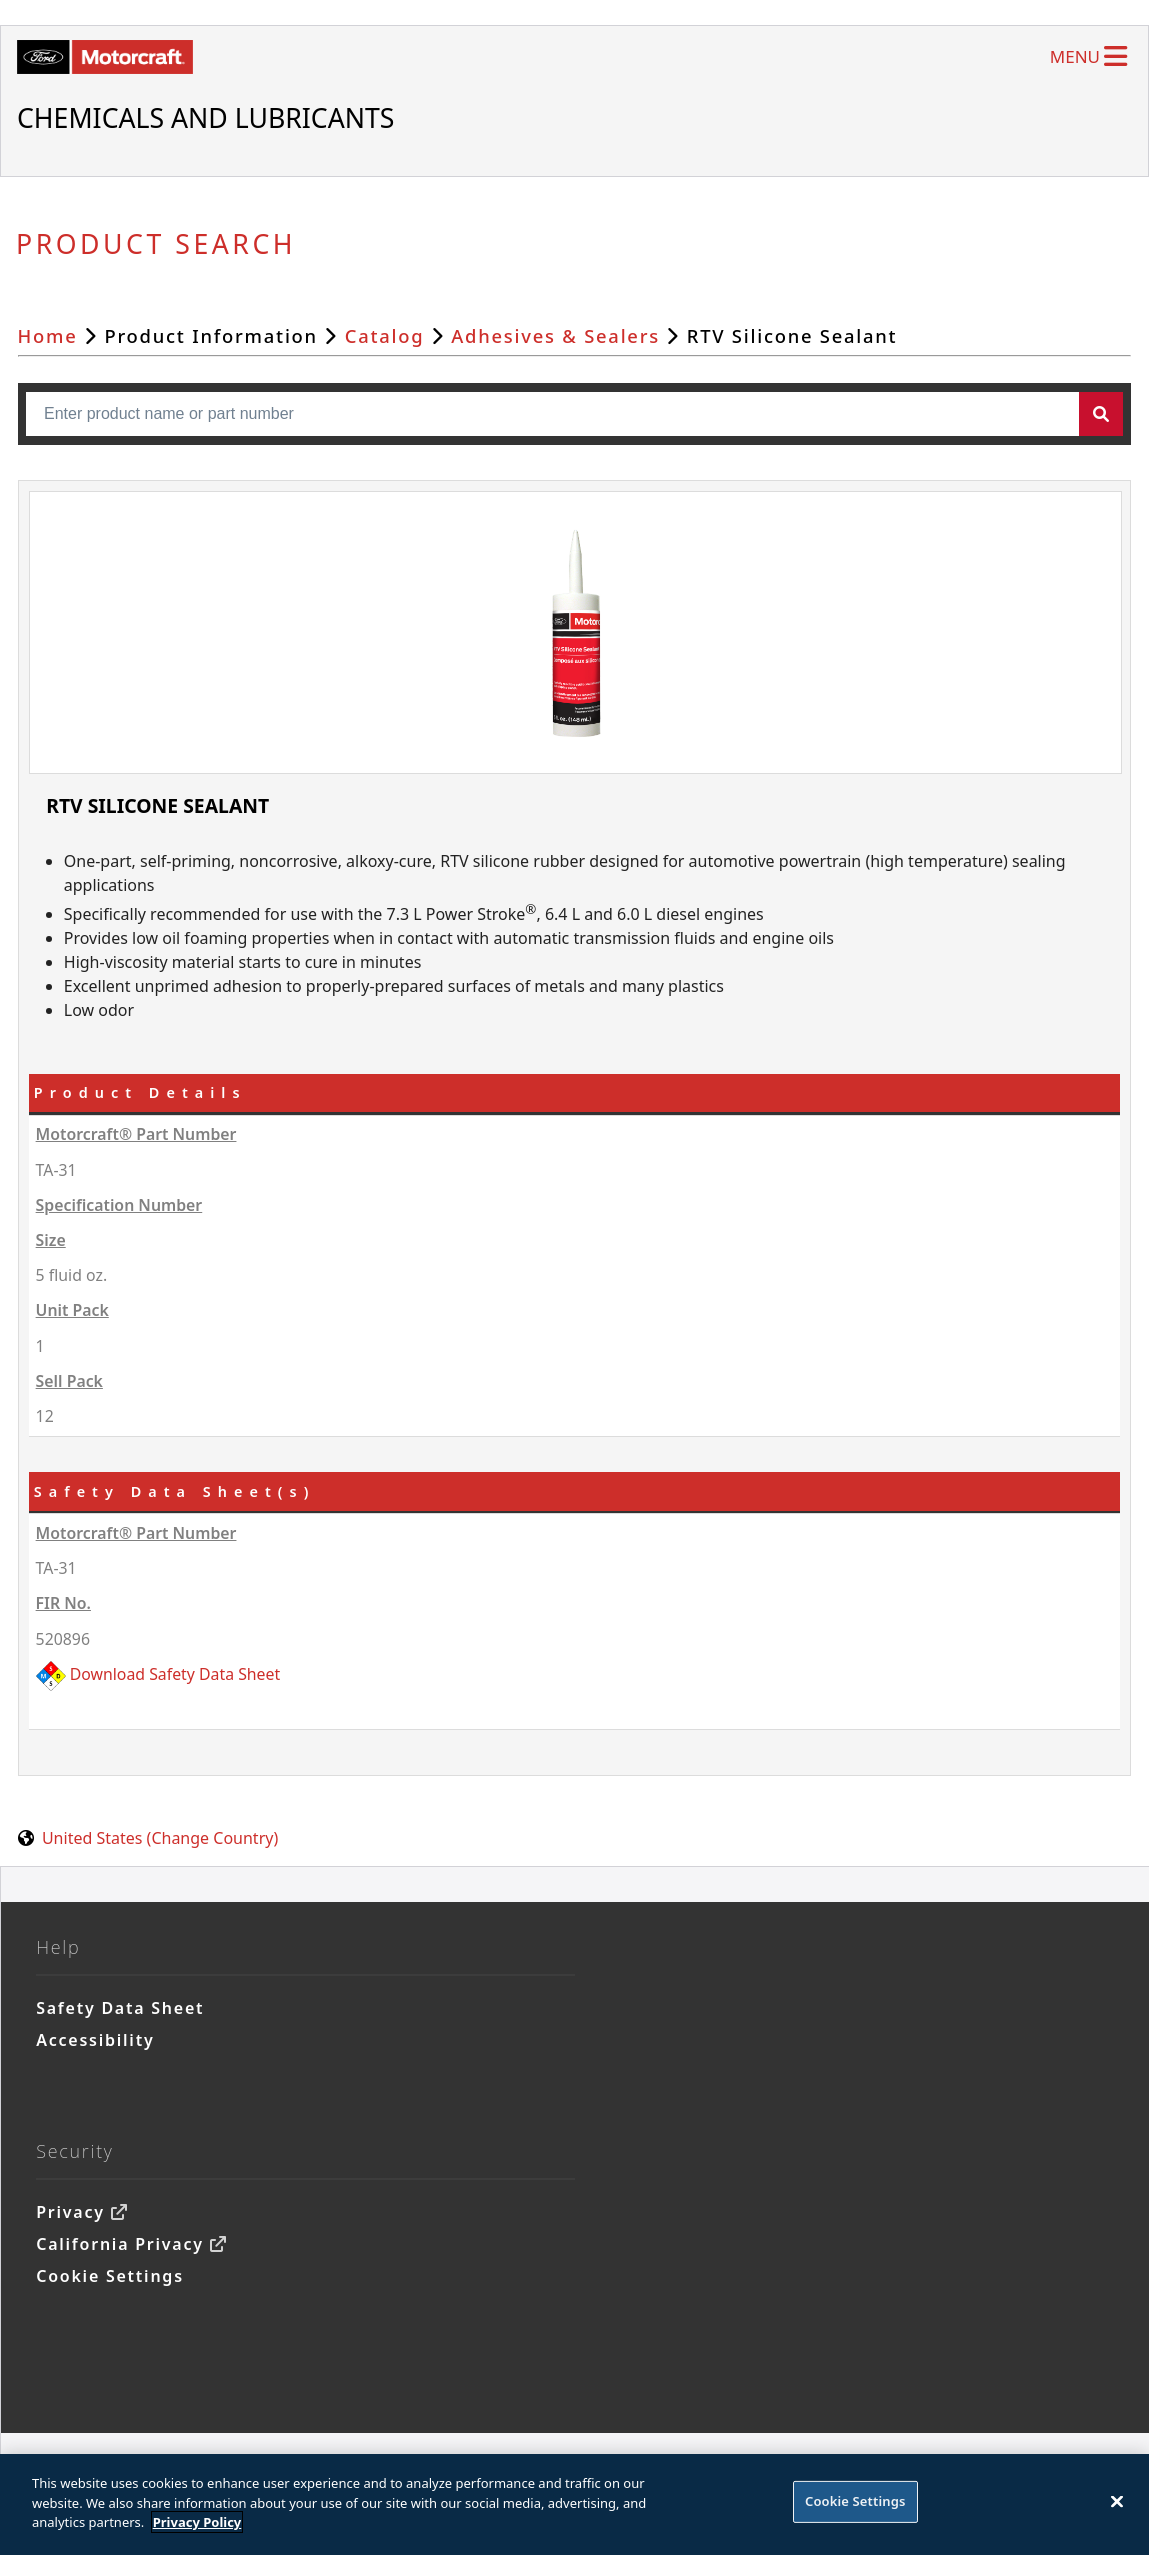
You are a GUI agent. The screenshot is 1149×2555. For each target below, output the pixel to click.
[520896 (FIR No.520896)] (577, 1674)
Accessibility (95, 2040)
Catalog (385, 335)
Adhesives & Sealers (555, 335)
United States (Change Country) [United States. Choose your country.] (160, 1838)
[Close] (1117, 2511)
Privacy (70, 2212)
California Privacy (120, 2244)
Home (48, 335)
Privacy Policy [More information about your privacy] (197, 2531)
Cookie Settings (110, 2276)
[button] (1101, 414)
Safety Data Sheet (120, 2008)
